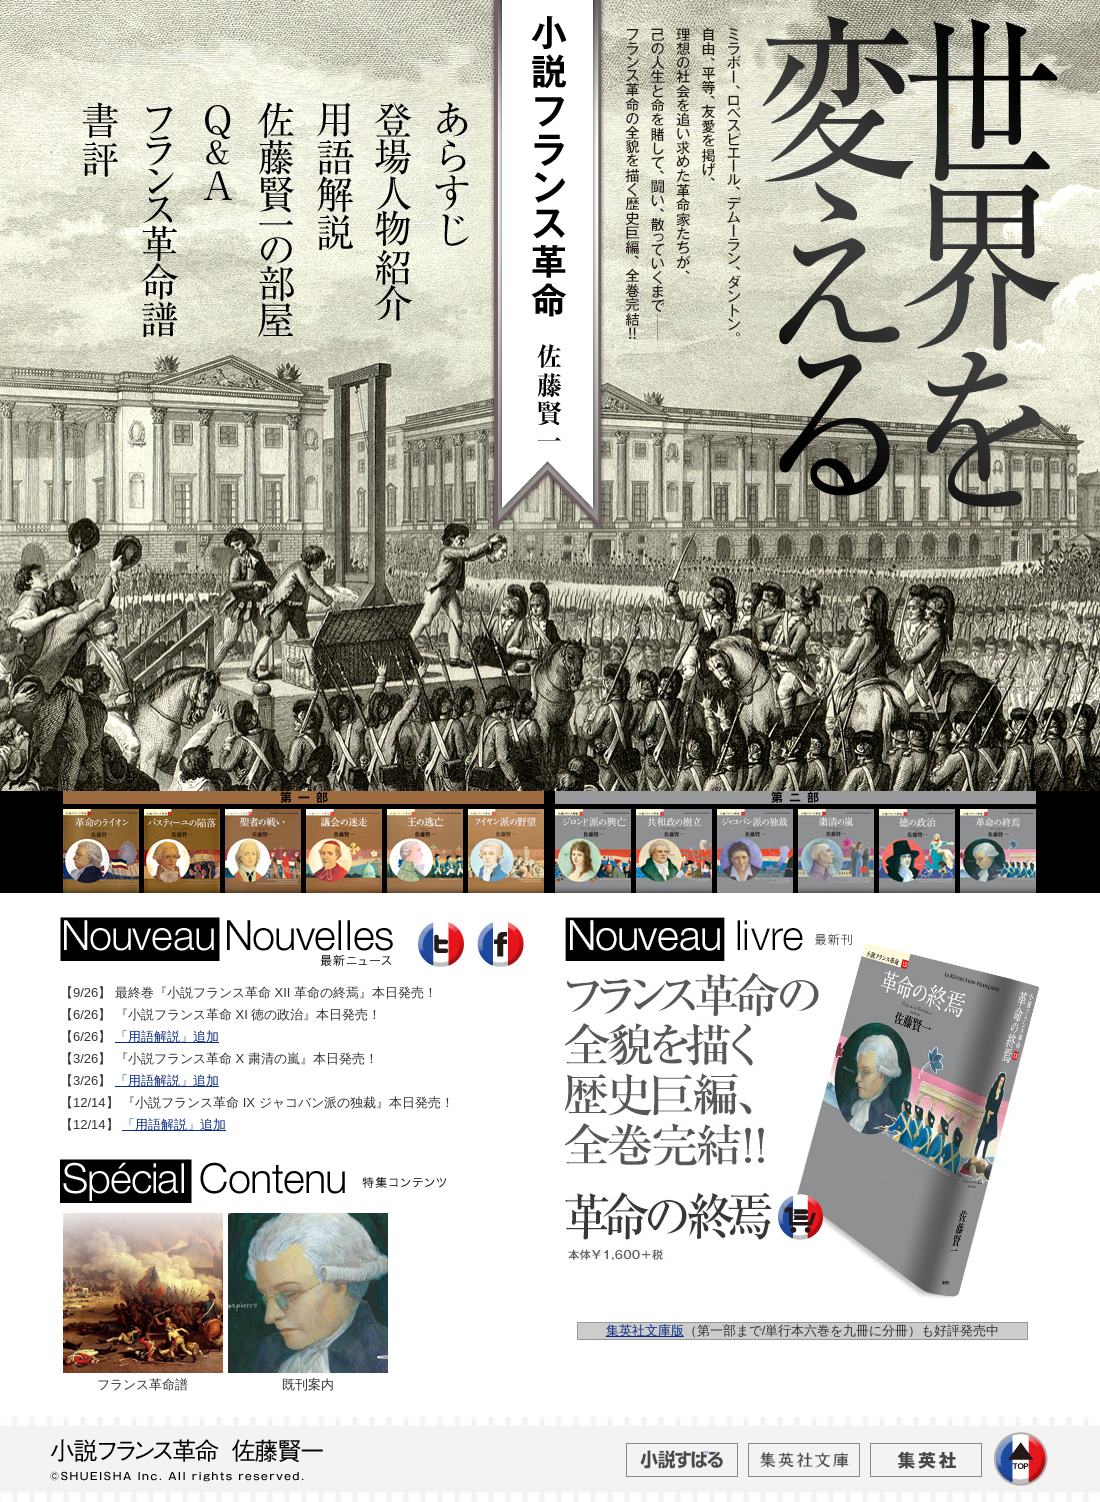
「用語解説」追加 (167, 1036)
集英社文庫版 (645, 1330)
